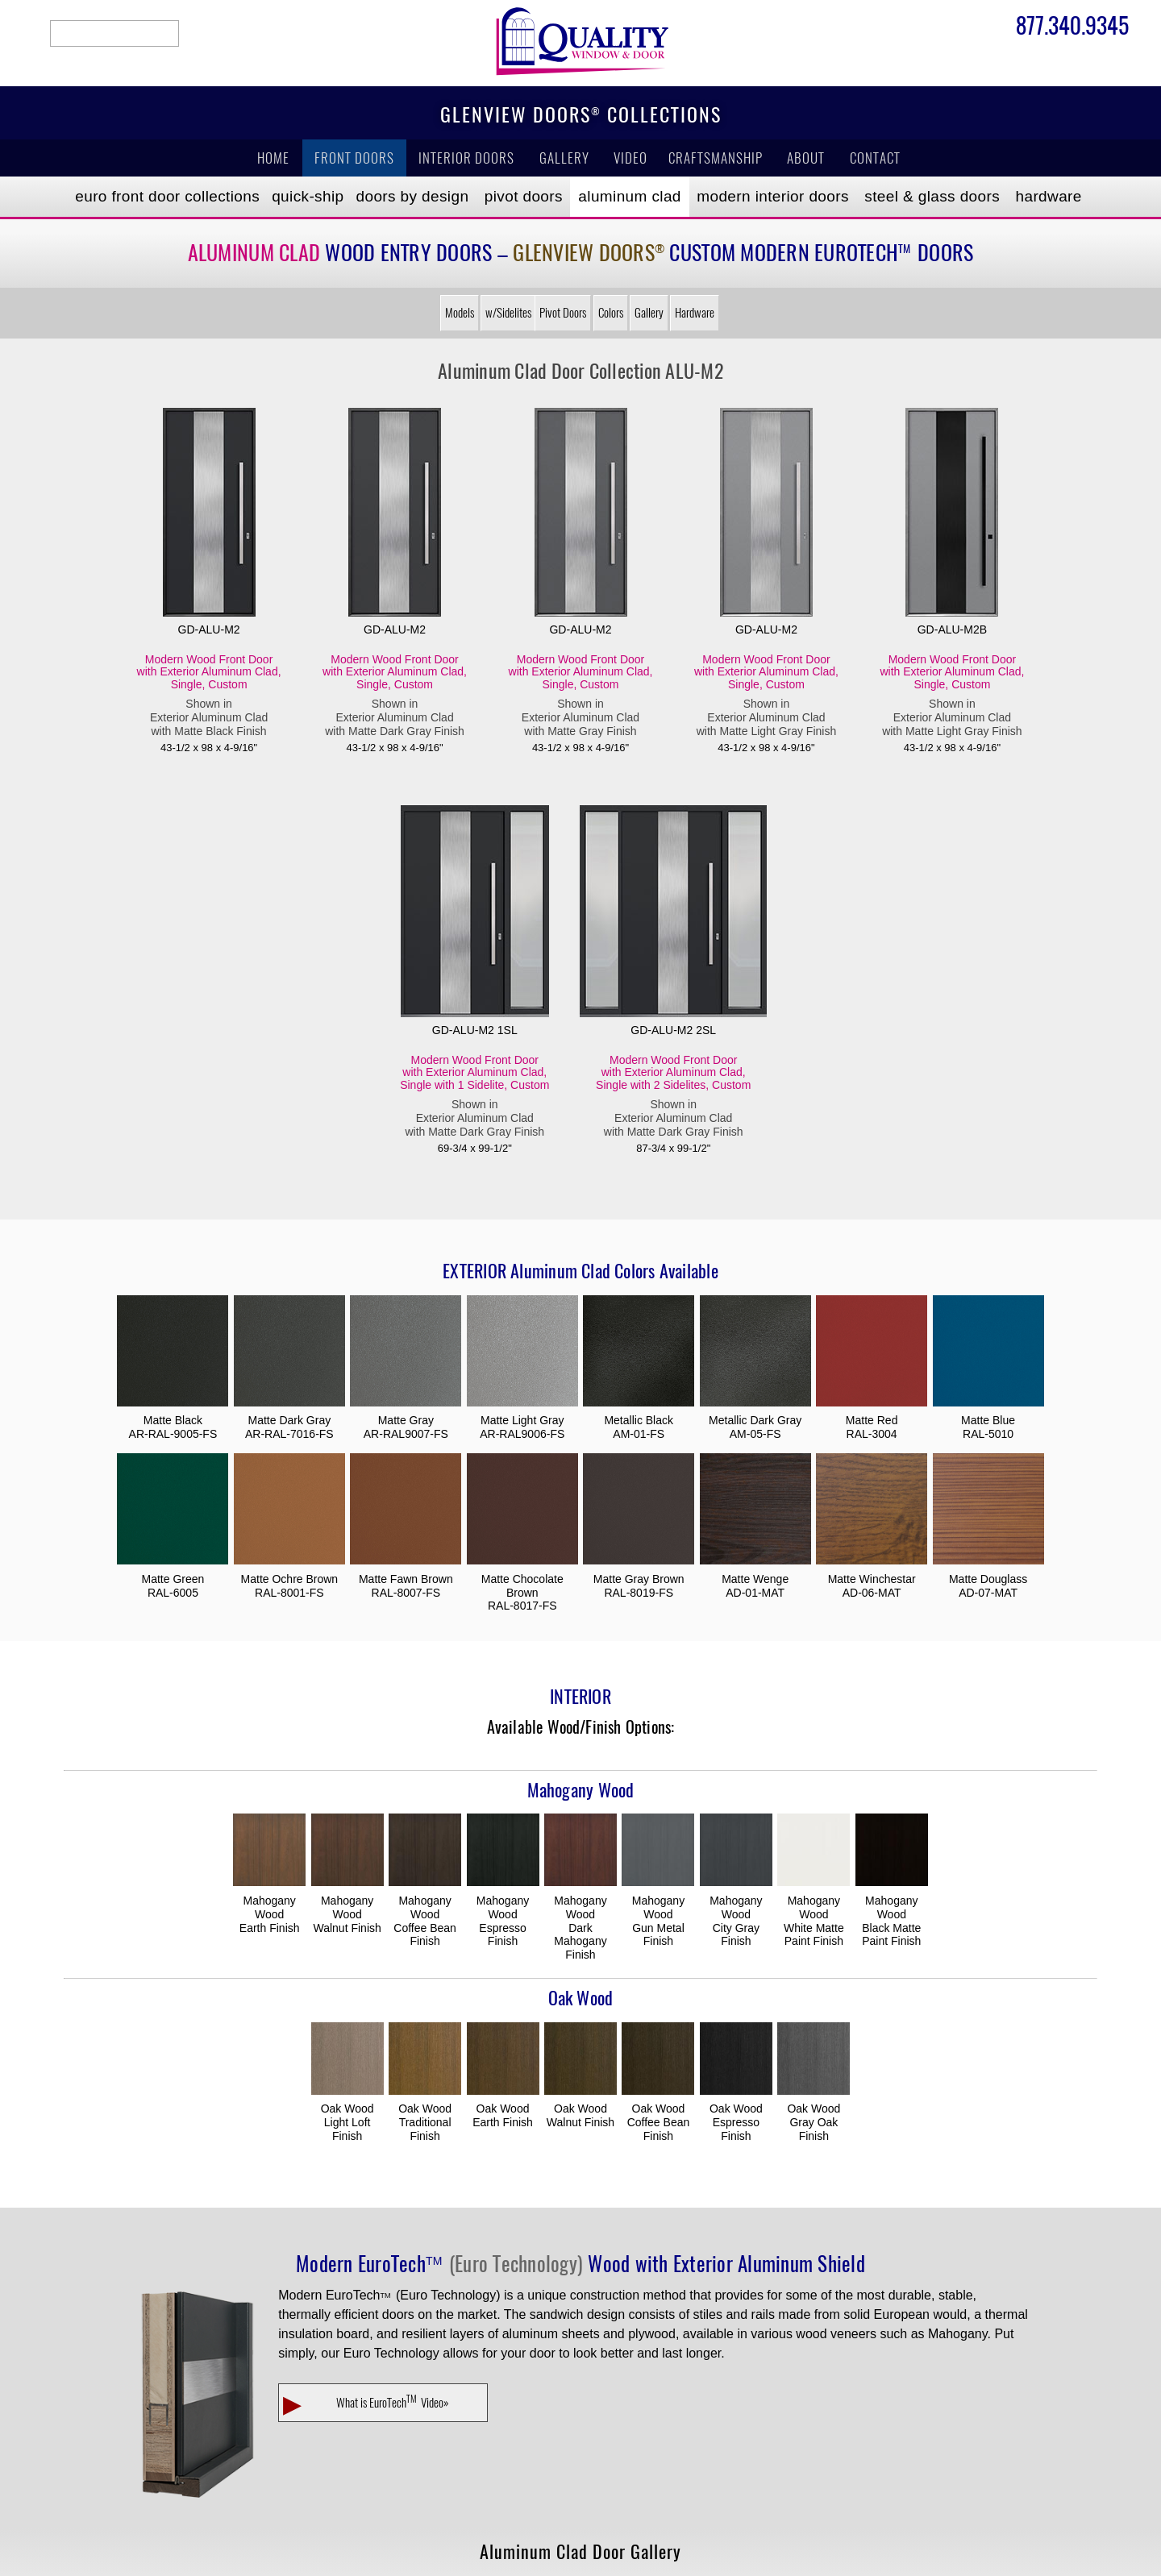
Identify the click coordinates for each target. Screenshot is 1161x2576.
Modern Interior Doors (773, 196)
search (114, 33)
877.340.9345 (1072, 28)
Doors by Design (412, 196)
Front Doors (354, 158)
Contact (875, 158)
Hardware (1049, 196)
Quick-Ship (307, 196)
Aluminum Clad (629, 196)
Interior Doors (466, 158)
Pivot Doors (524, 196)
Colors (610, 313)
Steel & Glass (932, 196)
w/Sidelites (508, 313)
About (806, 158)
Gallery (564, 158)
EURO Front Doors (167, 196)
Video (630, 158)
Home (273, 158)
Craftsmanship (715, 158)
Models (459, 313)
